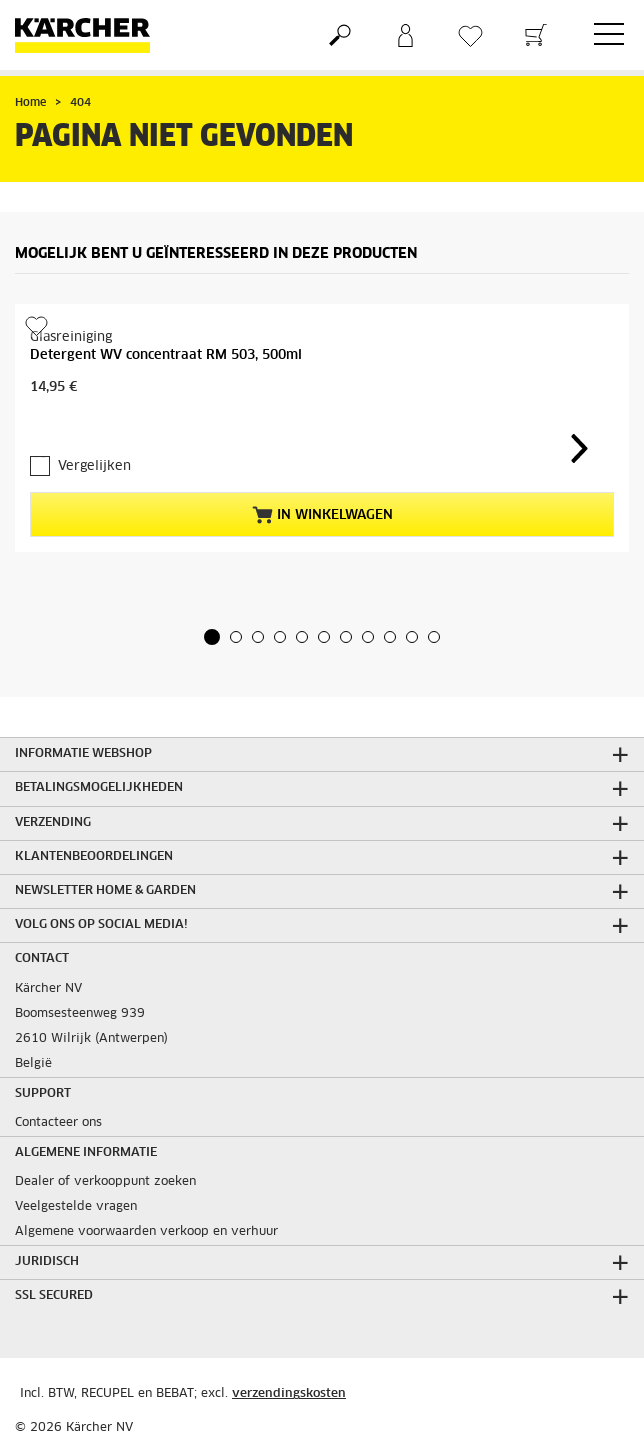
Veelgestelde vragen (76, 1207)
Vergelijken (94, 466)
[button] (212, 637)
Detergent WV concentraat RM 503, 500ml (166, 355)
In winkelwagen (322, 515)
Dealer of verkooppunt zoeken (105, 1182)
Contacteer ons (58, 1123)
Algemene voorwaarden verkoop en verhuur (146, 1232)
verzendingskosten (289, 1394)
